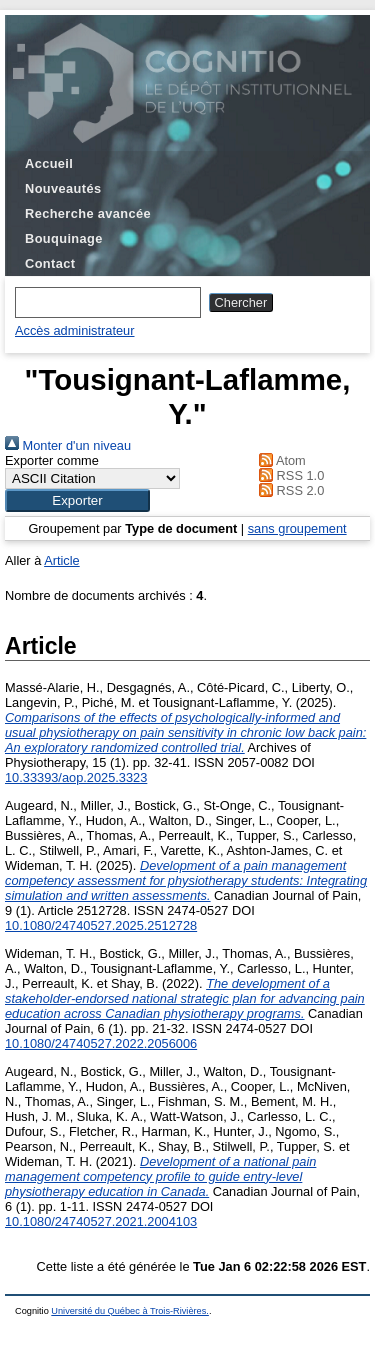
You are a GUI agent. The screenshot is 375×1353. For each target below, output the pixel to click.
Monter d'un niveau (68, 445)
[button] (77, 500)
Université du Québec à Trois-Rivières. (130, 1311)
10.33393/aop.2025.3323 (76, 777)
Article (62, 560)
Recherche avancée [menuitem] (88, 213)
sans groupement (297, 528)
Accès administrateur (74, 330)
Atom (279, 460)
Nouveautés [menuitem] (63, 188)
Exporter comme (52, 460)
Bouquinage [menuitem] (64, 238)
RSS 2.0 (289, 490)
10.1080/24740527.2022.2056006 (101, 1043)
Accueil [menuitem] (49, 163)
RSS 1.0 (289, 475)
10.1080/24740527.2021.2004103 (101, 1221)
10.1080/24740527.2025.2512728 (101, 925)
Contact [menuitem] (50, 263)
